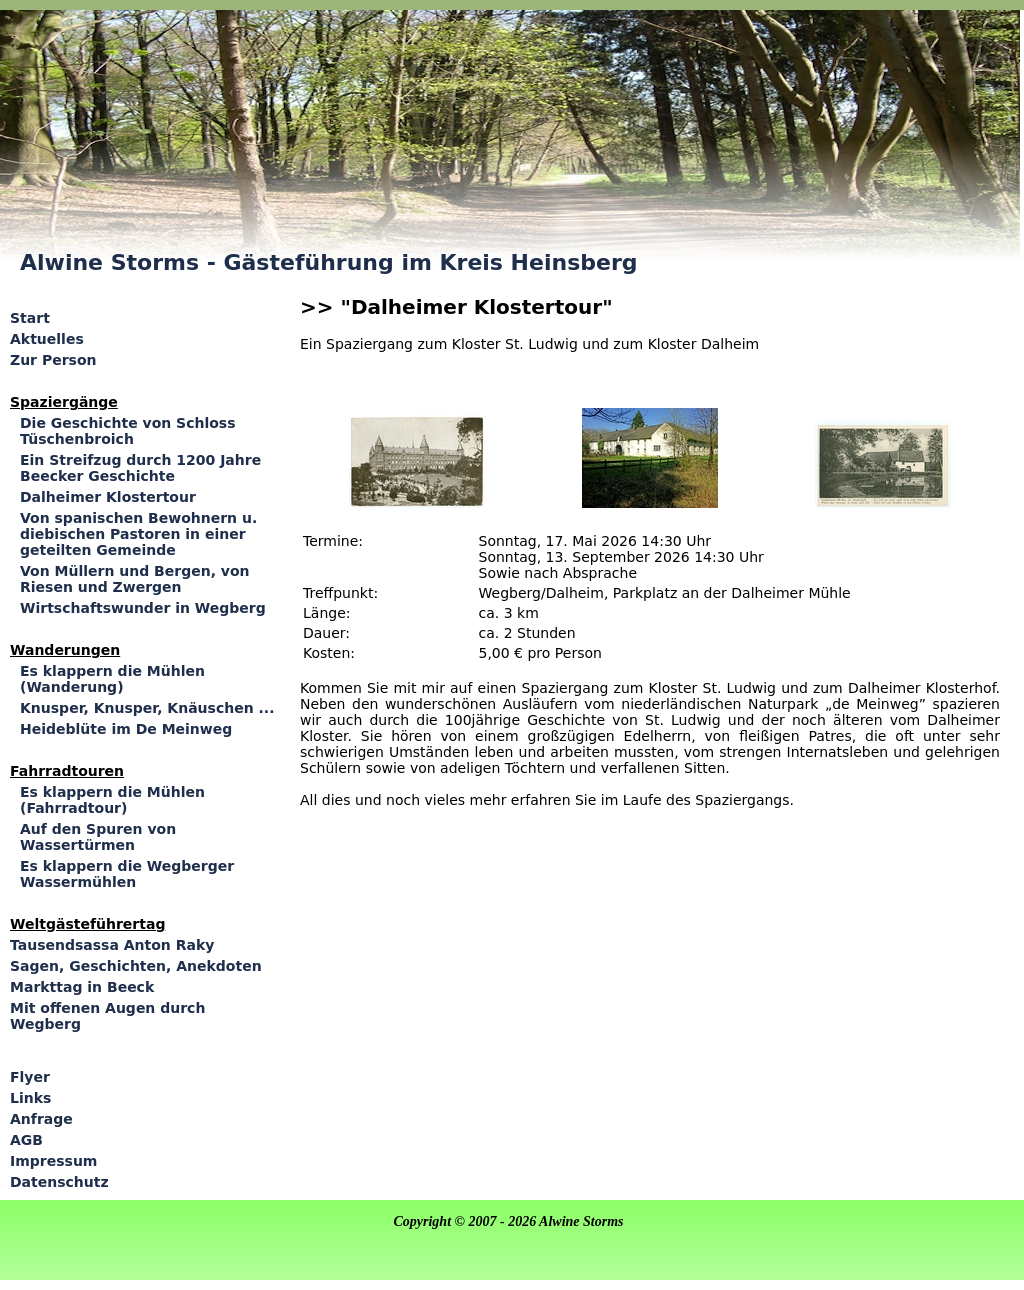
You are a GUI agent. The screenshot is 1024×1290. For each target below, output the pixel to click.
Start (30, 318)
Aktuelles (47, 339)
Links (30, 1098)
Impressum (53, 1161)
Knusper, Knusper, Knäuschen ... (147, 708)
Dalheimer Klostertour (108, 497)
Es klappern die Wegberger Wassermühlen (127, 874)
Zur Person (53, 360)
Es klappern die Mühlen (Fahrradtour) (112, 800)
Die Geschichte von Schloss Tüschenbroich (128, 431)
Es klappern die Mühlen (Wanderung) (112, 679)
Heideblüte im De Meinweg (126, 729)
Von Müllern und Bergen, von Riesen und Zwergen (135, 579)
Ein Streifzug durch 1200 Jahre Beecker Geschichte (140, 468)
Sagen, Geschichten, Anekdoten (136, 966)
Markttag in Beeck (82, 987)
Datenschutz (59, 1182)
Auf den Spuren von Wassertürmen (98, 837)
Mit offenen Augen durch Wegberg (107, 1016)
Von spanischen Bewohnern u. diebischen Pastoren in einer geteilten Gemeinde (138, 534)
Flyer (30, 1077)
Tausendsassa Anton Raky (112, 945)
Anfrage (41, 1119)
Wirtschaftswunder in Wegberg (143, 608)
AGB (26, 1140)
